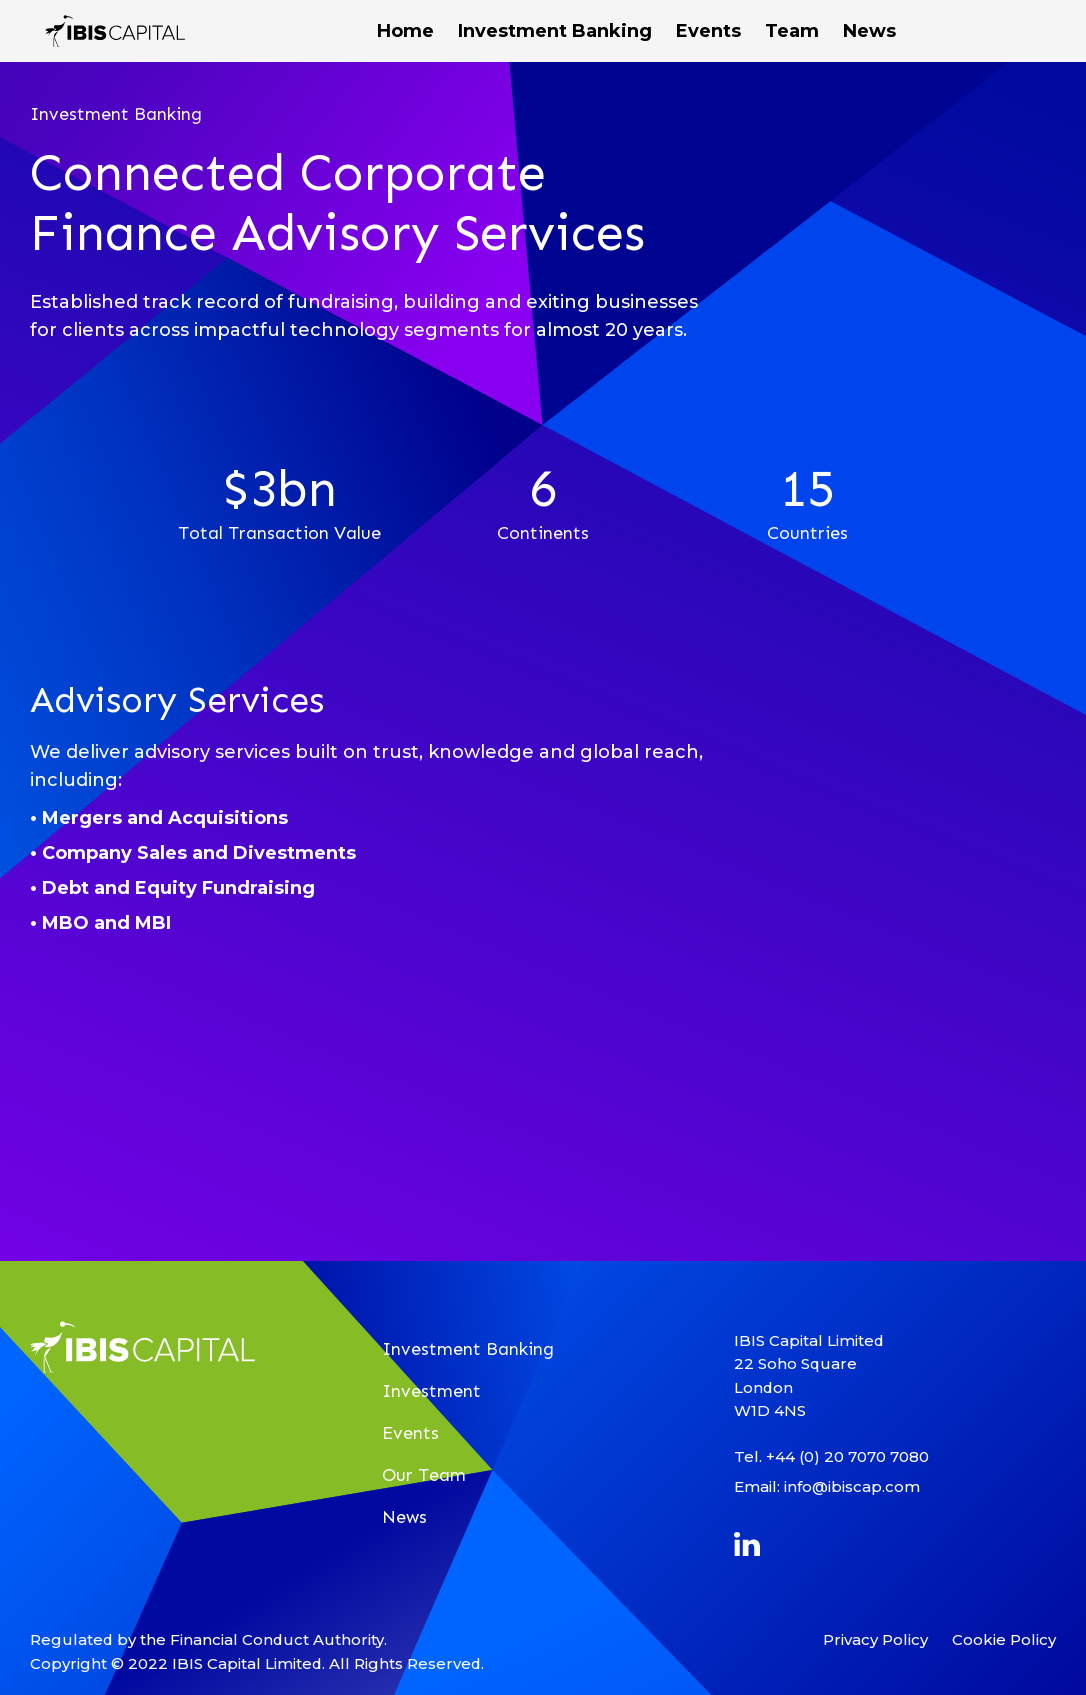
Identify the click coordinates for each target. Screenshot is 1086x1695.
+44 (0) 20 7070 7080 (847, 1456)
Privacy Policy (875, 1639)
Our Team (424, 1475)
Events (410, 1433)
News (404, 1517)
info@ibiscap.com (852, 1486)
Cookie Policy (1004, 1639)
